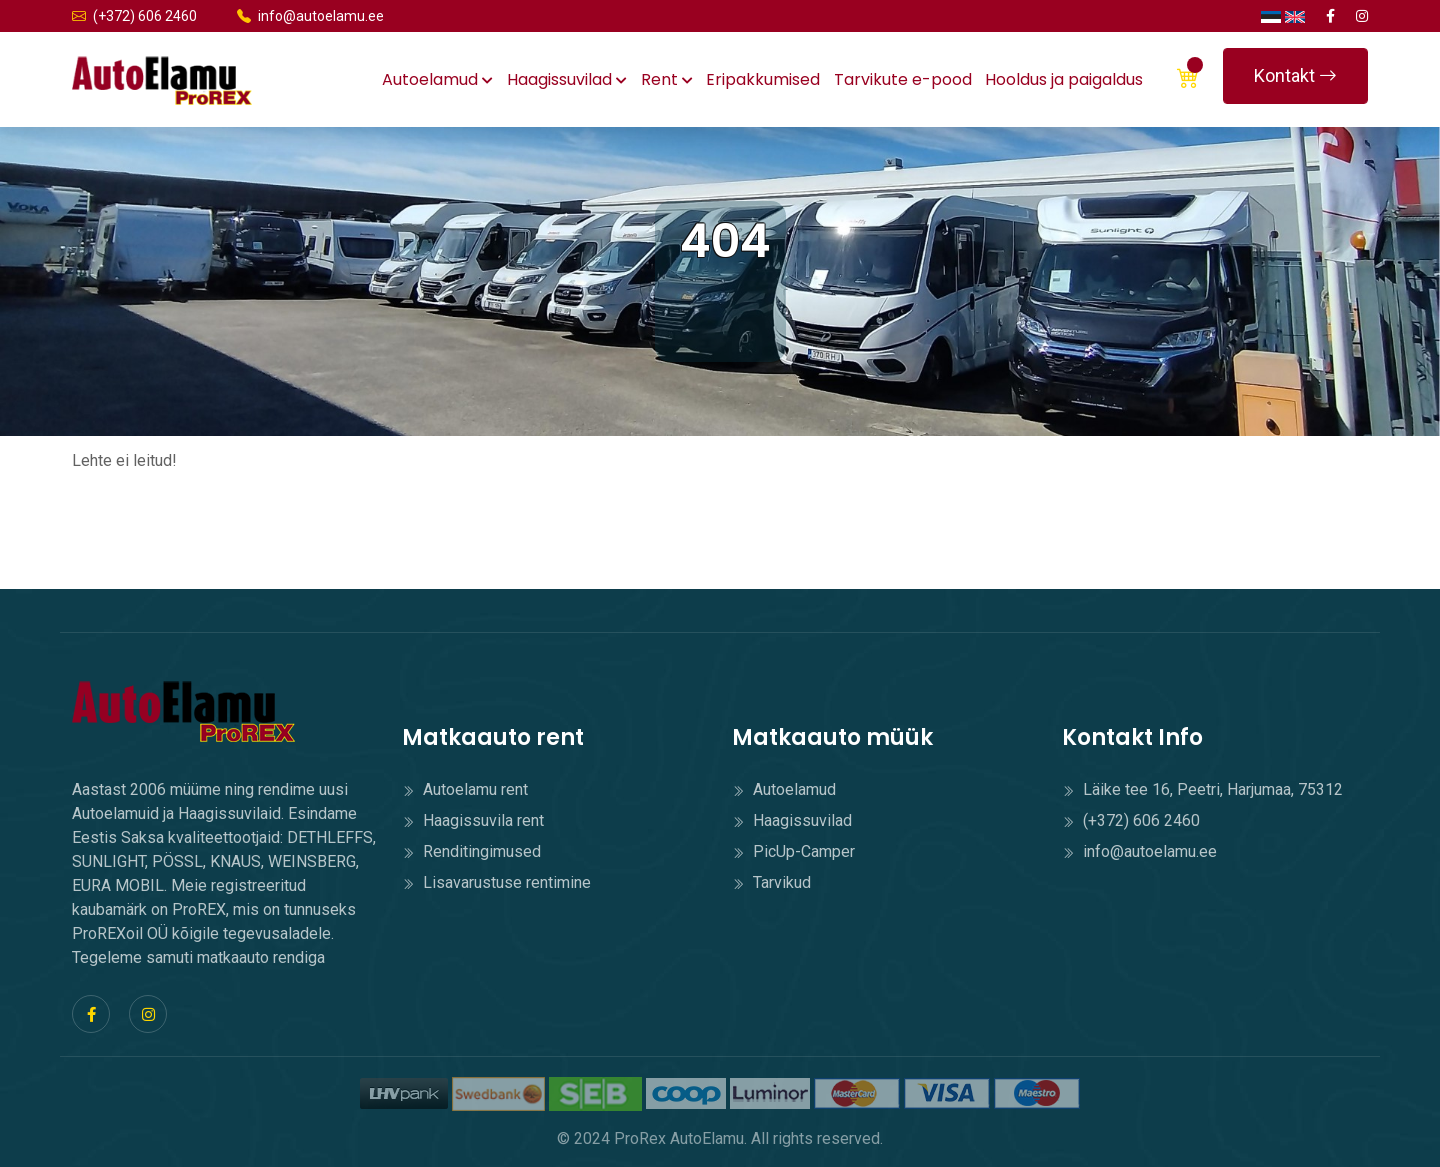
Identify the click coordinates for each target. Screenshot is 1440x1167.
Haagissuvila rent (473, 820)
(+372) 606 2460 (134, 16)
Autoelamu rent (465, 789)
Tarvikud (771, 882)
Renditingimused (471, 851)
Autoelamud (437, 79)
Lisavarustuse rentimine (496, 882)
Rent (667, 79)
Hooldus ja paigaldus (1064, 79)
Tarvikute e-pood (903, 79)
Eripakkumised (763, 79)
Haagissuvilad (567, 79)
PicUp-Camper (793, 851)
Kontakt (1295, 75)
